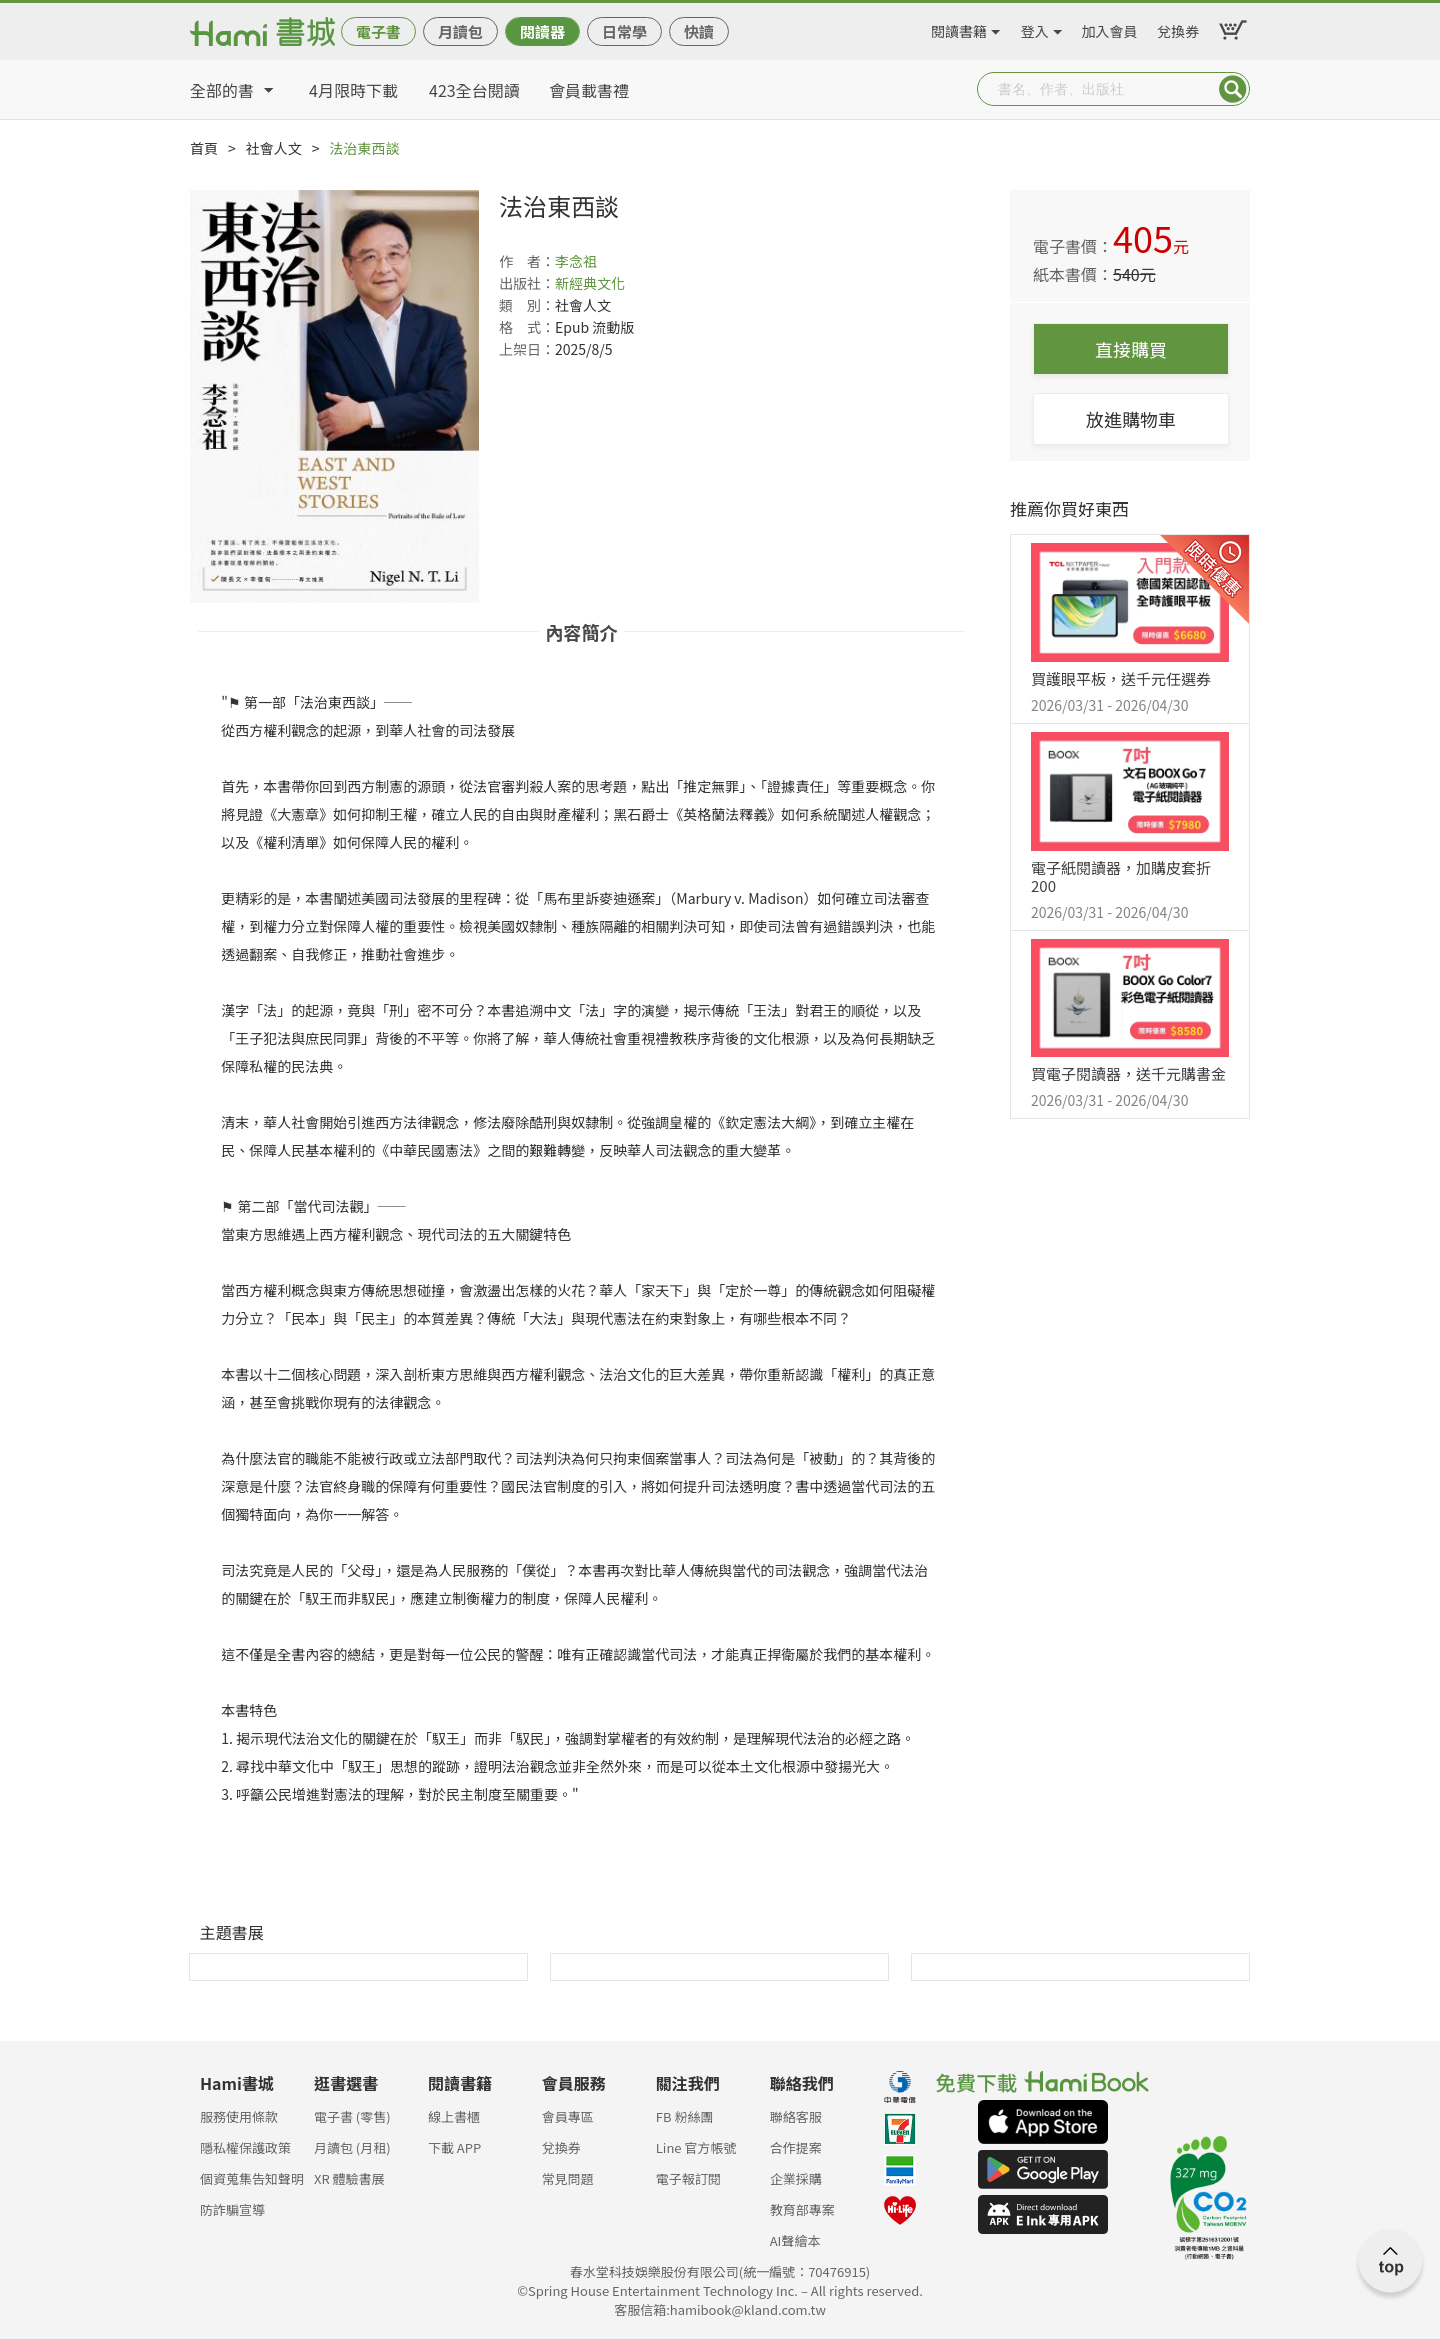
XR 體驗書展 (349, 2178)
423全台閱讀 (474, 90)
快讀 (699, 31)
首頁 (204, 148)
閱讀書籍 (959, 28)
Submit (1233, 89)
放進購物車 (1131, 419)
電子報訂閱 (688, 2178)
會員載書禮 (589, 90)
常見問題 (568, 2178)
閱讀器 (542, 31)
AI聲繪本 (795, 2240)
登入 (1035, 28)
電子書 (378, 31)
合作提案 (796, 2147)
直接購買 (1131, 349)
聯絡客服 (796, 2116)
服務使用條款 (239, 2116)
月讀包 (460, 31)
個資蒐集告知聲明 (252, 2178)
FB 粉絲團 (685, 2116)
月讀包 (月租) (352, 2147)
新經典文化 (590, 283)
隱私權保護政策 (245, 2147)
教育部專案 (802, 2209)
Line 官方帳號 (696, 2147)
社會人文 (274, 148)
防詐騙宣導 (232, 2209)
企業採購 (796, 2178)
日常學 (624, 31)
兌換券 (1178, 28)
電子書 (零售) (352, 2116)
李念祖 (576, 261)
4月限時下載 (353, 90)
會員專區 (568, 2116)
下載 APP (454, 2147)
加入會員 (1110, 28)
